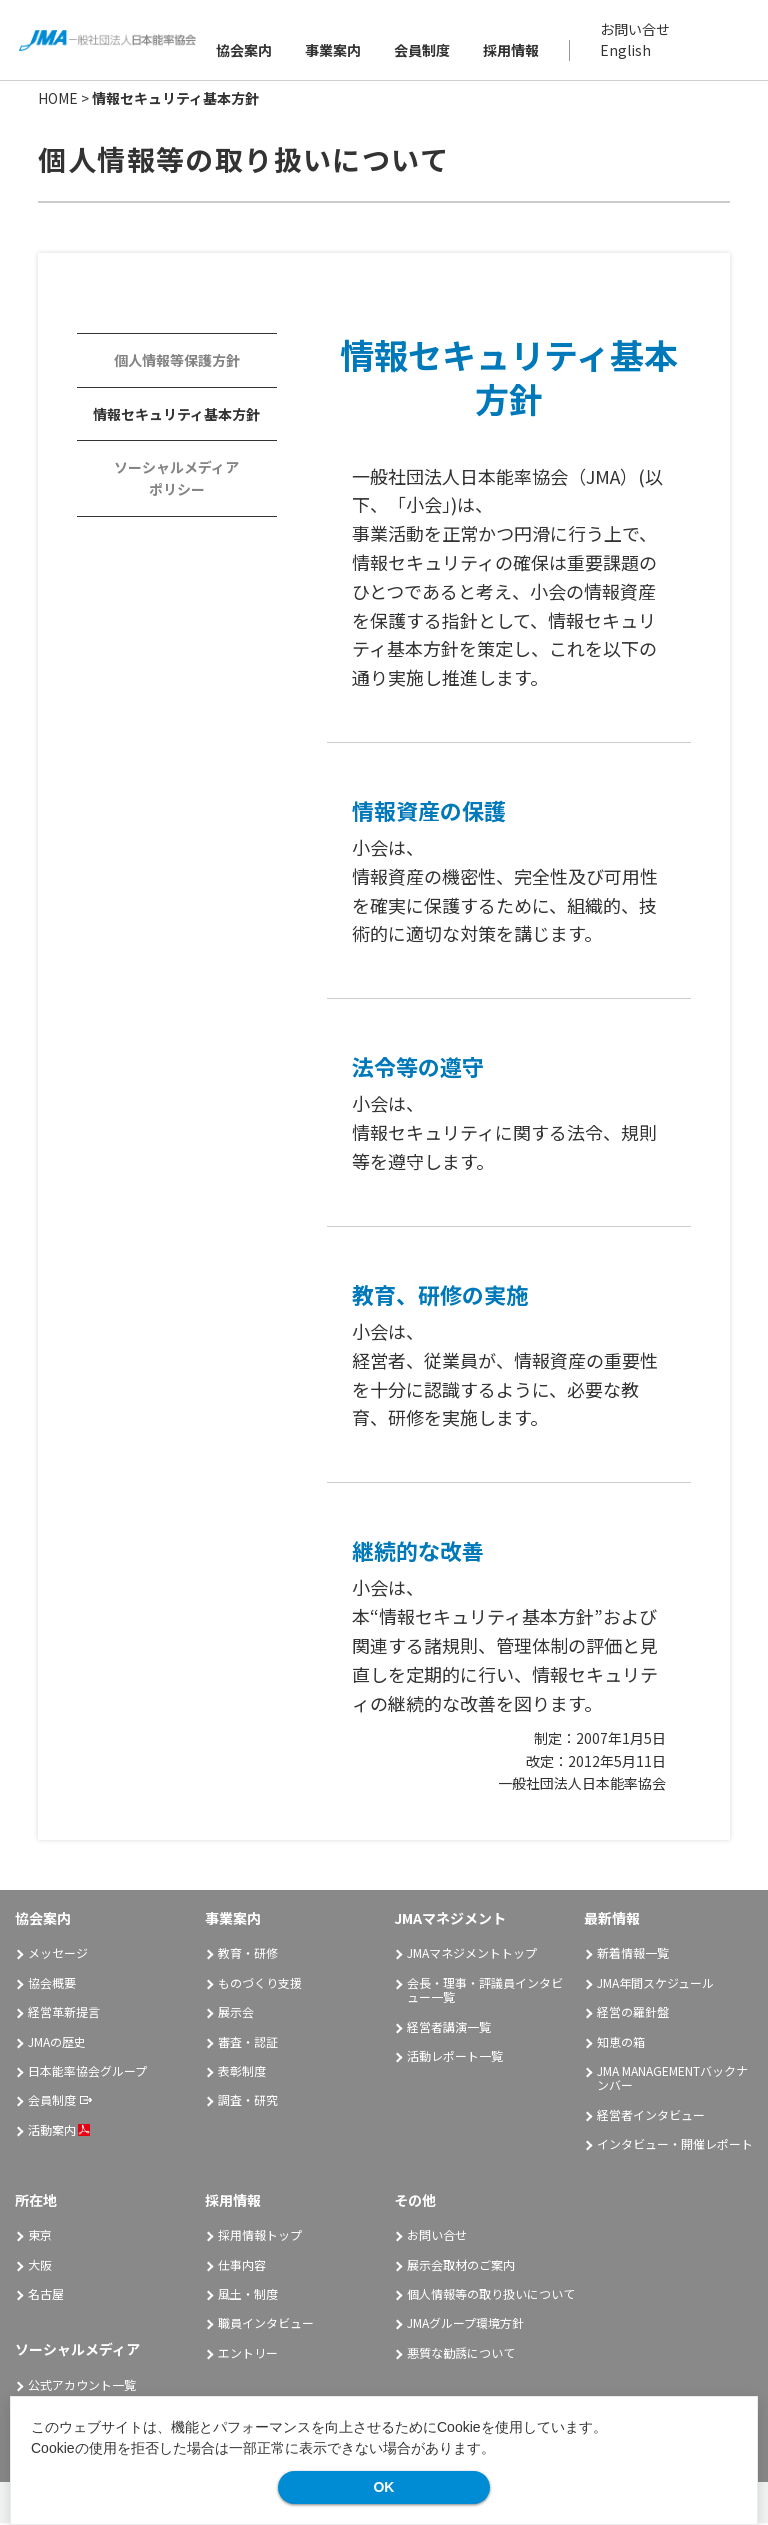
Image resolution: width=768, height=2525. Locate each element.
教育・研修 (248, 1954)
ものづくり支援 (260, 1984)
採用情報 (512, 51)
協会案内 (245, 51)
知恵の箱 (621, 2042)
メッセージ (58, 1954)
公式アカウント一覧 (82, 2386)
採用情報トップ (260, 2236)
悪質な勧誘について (461, 2354)
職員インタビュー (266, 2324)
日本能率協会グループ (87, 2072)
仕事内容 (242, 2266)
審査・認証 (248, 2042)
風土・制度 (248, 2295)
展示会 (236, 2013)
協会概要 (52, 1984)
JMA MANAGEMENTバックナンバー (672, 2079)
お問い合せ (636, 30)
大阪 (40, 2266)
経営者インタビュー (651, 2116)
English (626, 51)
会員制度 (423, 51)
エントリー (248, 2354)
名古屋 (46, 2295)
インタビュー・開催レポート (675, 2145)
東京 (40, 2236)
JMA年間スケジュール (655, 1984)
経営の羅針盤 (633, 2013)
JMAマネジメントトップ (472, 1954)
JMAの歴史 (57, 2042)
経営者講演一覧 (449, 2027)
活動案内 (59, 2131)
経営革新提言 (64, 2013)
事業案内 (334, 51)
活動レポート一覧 (455, 2057)
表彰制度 (242, 2072)
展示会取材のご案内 (461, 2266)
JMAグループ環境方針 (465, 2324)
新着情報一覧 (633, 1954)
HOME (58, 100)
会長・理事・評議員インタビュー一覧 (485, 1991)
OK (383, 2487)
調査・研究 (248, 2101)
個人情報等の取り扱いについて (491, 2295)
